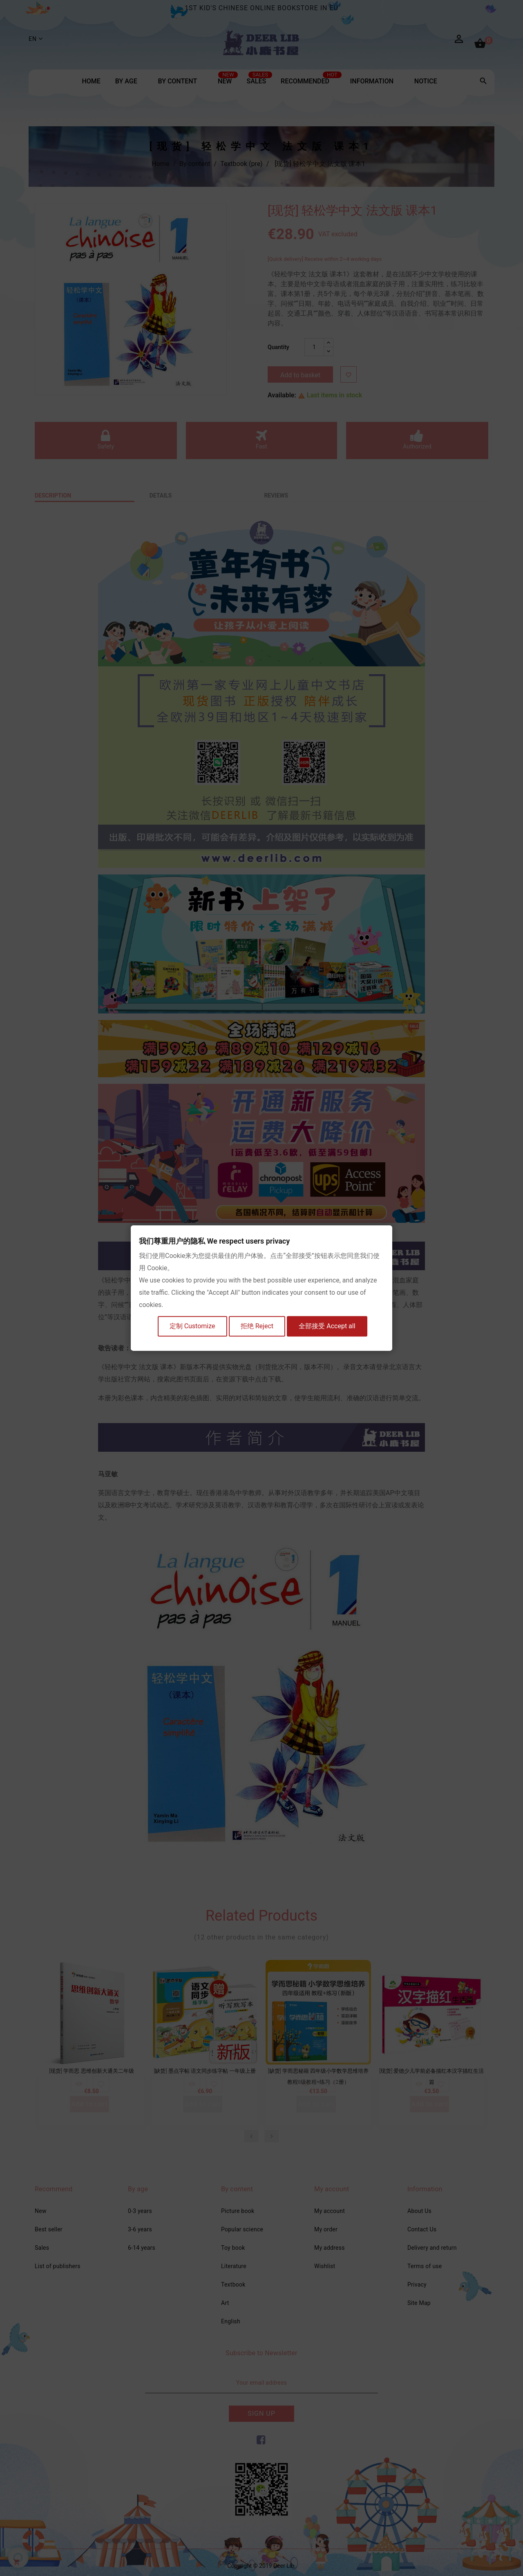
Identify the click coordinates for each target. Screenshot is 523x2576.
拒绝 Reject (258, 1327)
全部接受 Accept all (330, 1327)
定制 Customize (191, 1327)
